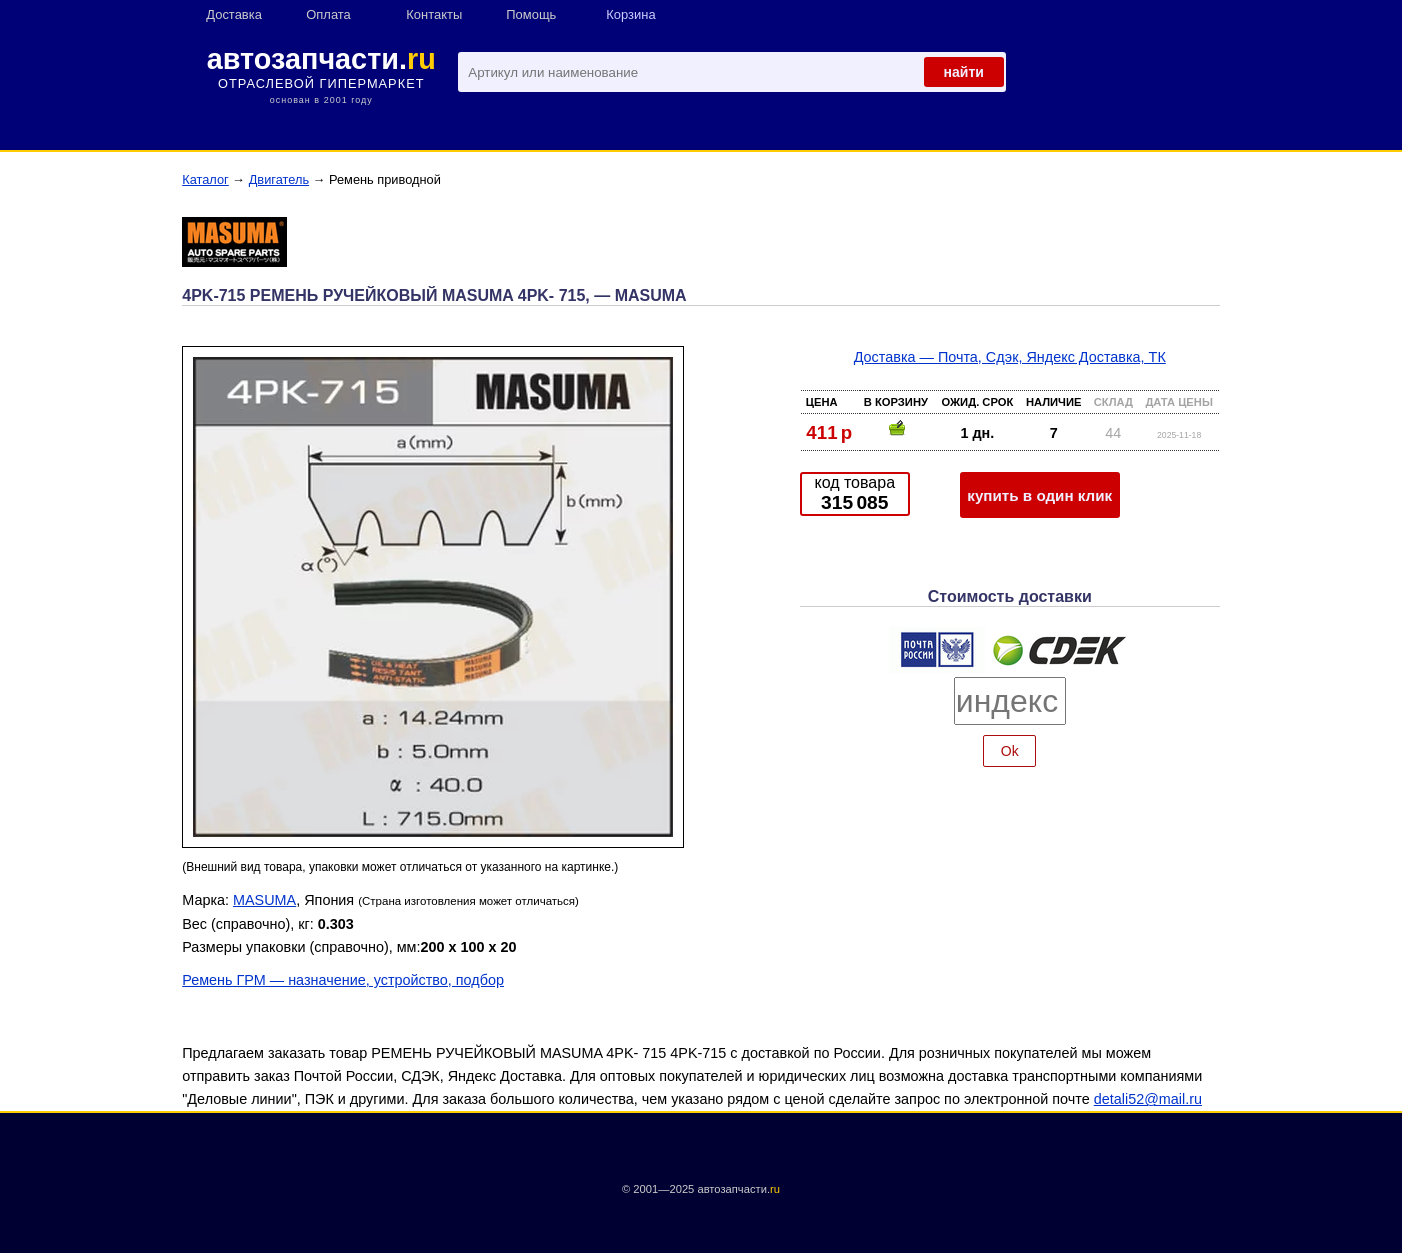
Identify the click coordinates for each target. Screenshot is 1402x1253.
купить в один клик (1039, 495)
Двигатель (279, 179)
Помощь (531, 14)
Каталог (205, 179)
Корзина (630, 14)
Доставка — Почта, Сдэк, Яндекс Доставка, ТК (1010, 357)
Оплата (328, 14)
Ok (1010, 751)
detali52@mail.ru (1148, 1099)
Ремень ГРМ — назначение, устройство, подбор (343, 980)
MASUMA (264, 900)
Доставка (234, 14)
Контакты (434, 14)
